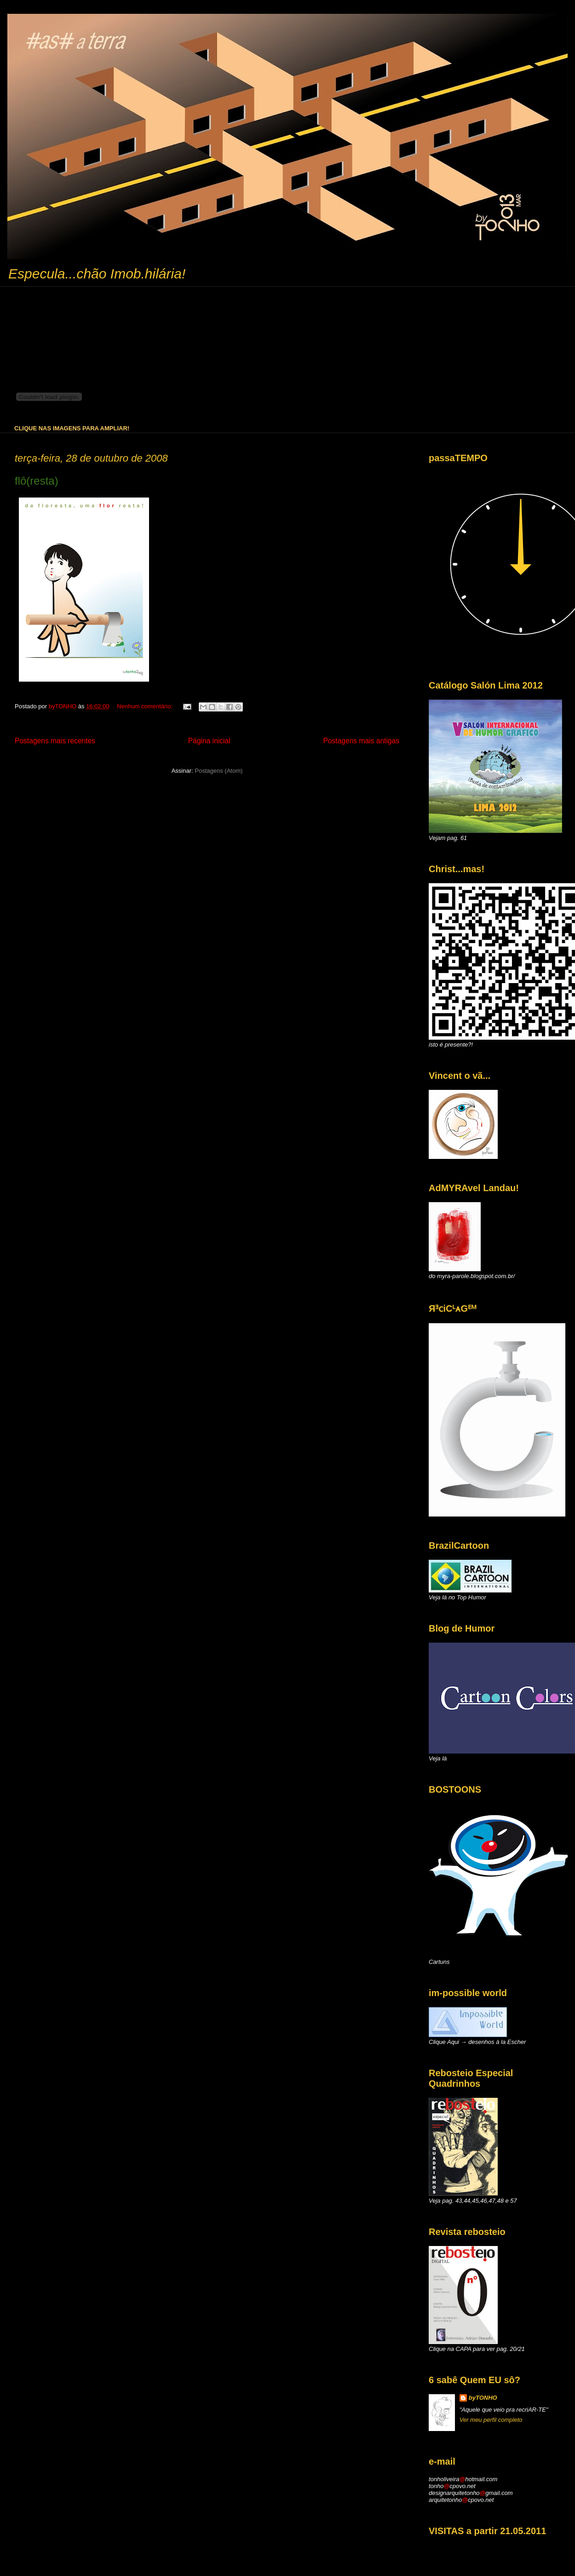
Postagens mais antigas (361, 741)
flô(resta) (36, 481)
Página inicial (209, 741)
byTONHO (483, 2397)
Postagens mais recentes (55, 741)
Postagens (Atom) (218, 770)
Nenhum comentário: (145, 706)
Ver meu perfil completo (491, 2419)
